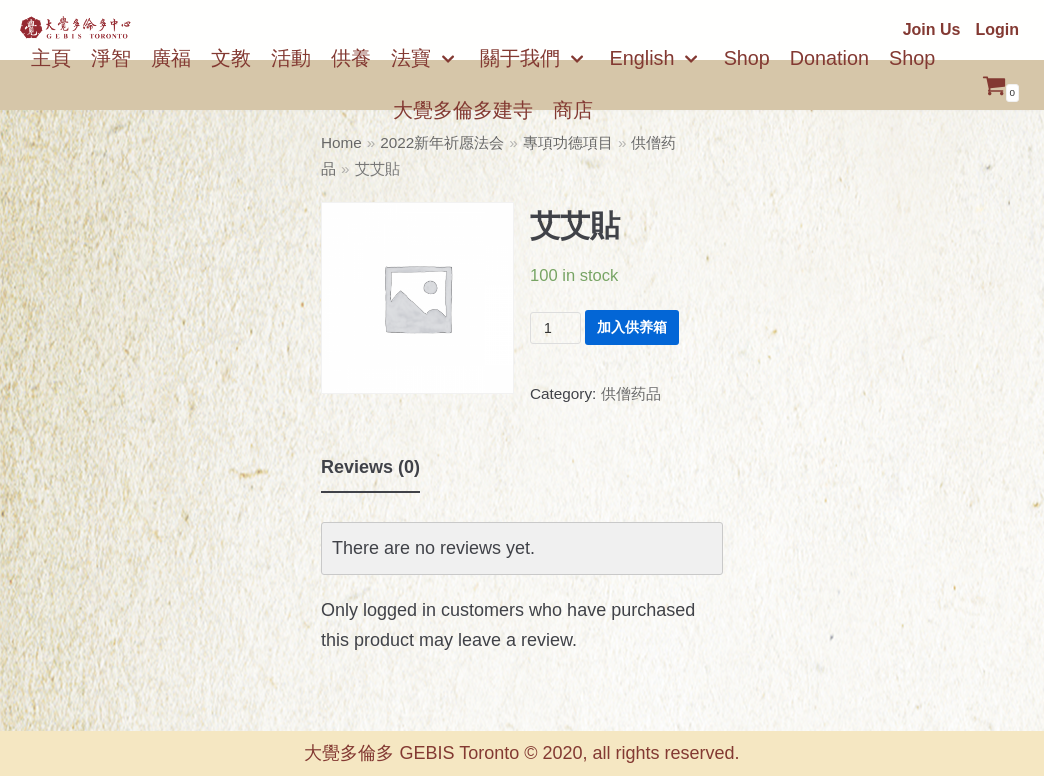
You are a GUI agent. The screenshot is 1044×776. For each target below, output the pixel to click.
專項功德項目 (568, 142)
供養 (351, 58)
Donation (829, 58)
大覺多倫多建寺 (463, 110)
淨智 (111, 58)
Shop (747, 58)
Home (341, 142)
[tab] (370, 468)
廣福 (171, 58)
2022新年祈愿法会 (442, 142)
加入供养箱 (632, 327)
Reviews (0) (370, 467)
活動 (291, 58)
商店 (573, 110)
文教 (231, 58)
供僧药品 (631, 393)
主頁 (51, 58)
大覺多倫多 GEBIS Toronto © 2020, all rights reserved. (521, 753)
